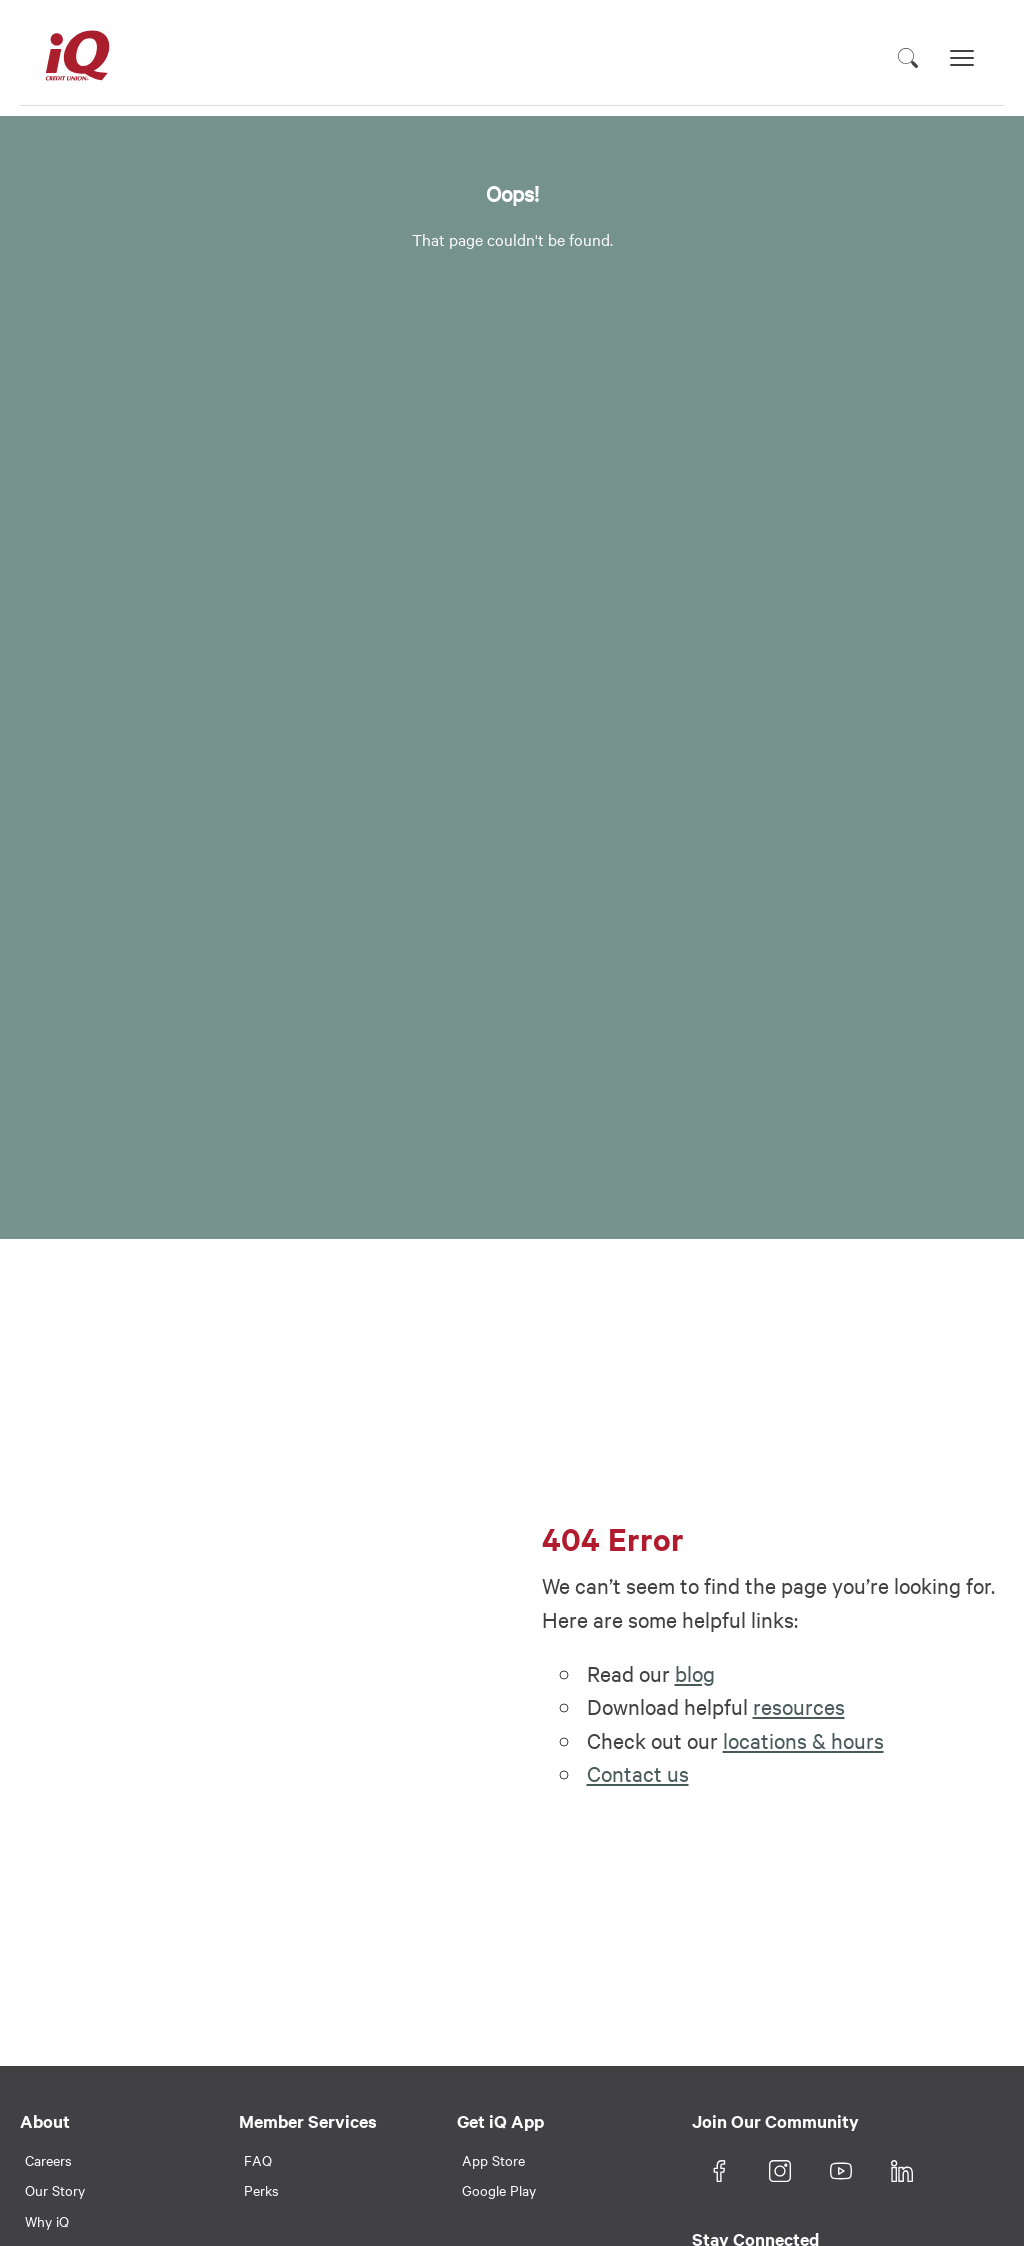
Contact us (638, 1773)
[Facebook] (719, 2171)
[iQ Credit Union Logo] (77, 57)
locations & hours (803, 1740)
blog (695, 1673)
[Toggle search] (908, 58)
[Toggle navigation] (962, 58)
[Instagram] (780, 2171)
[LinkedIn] (902, 2171)
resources (799, 1706)
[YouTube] (841, 2171)
